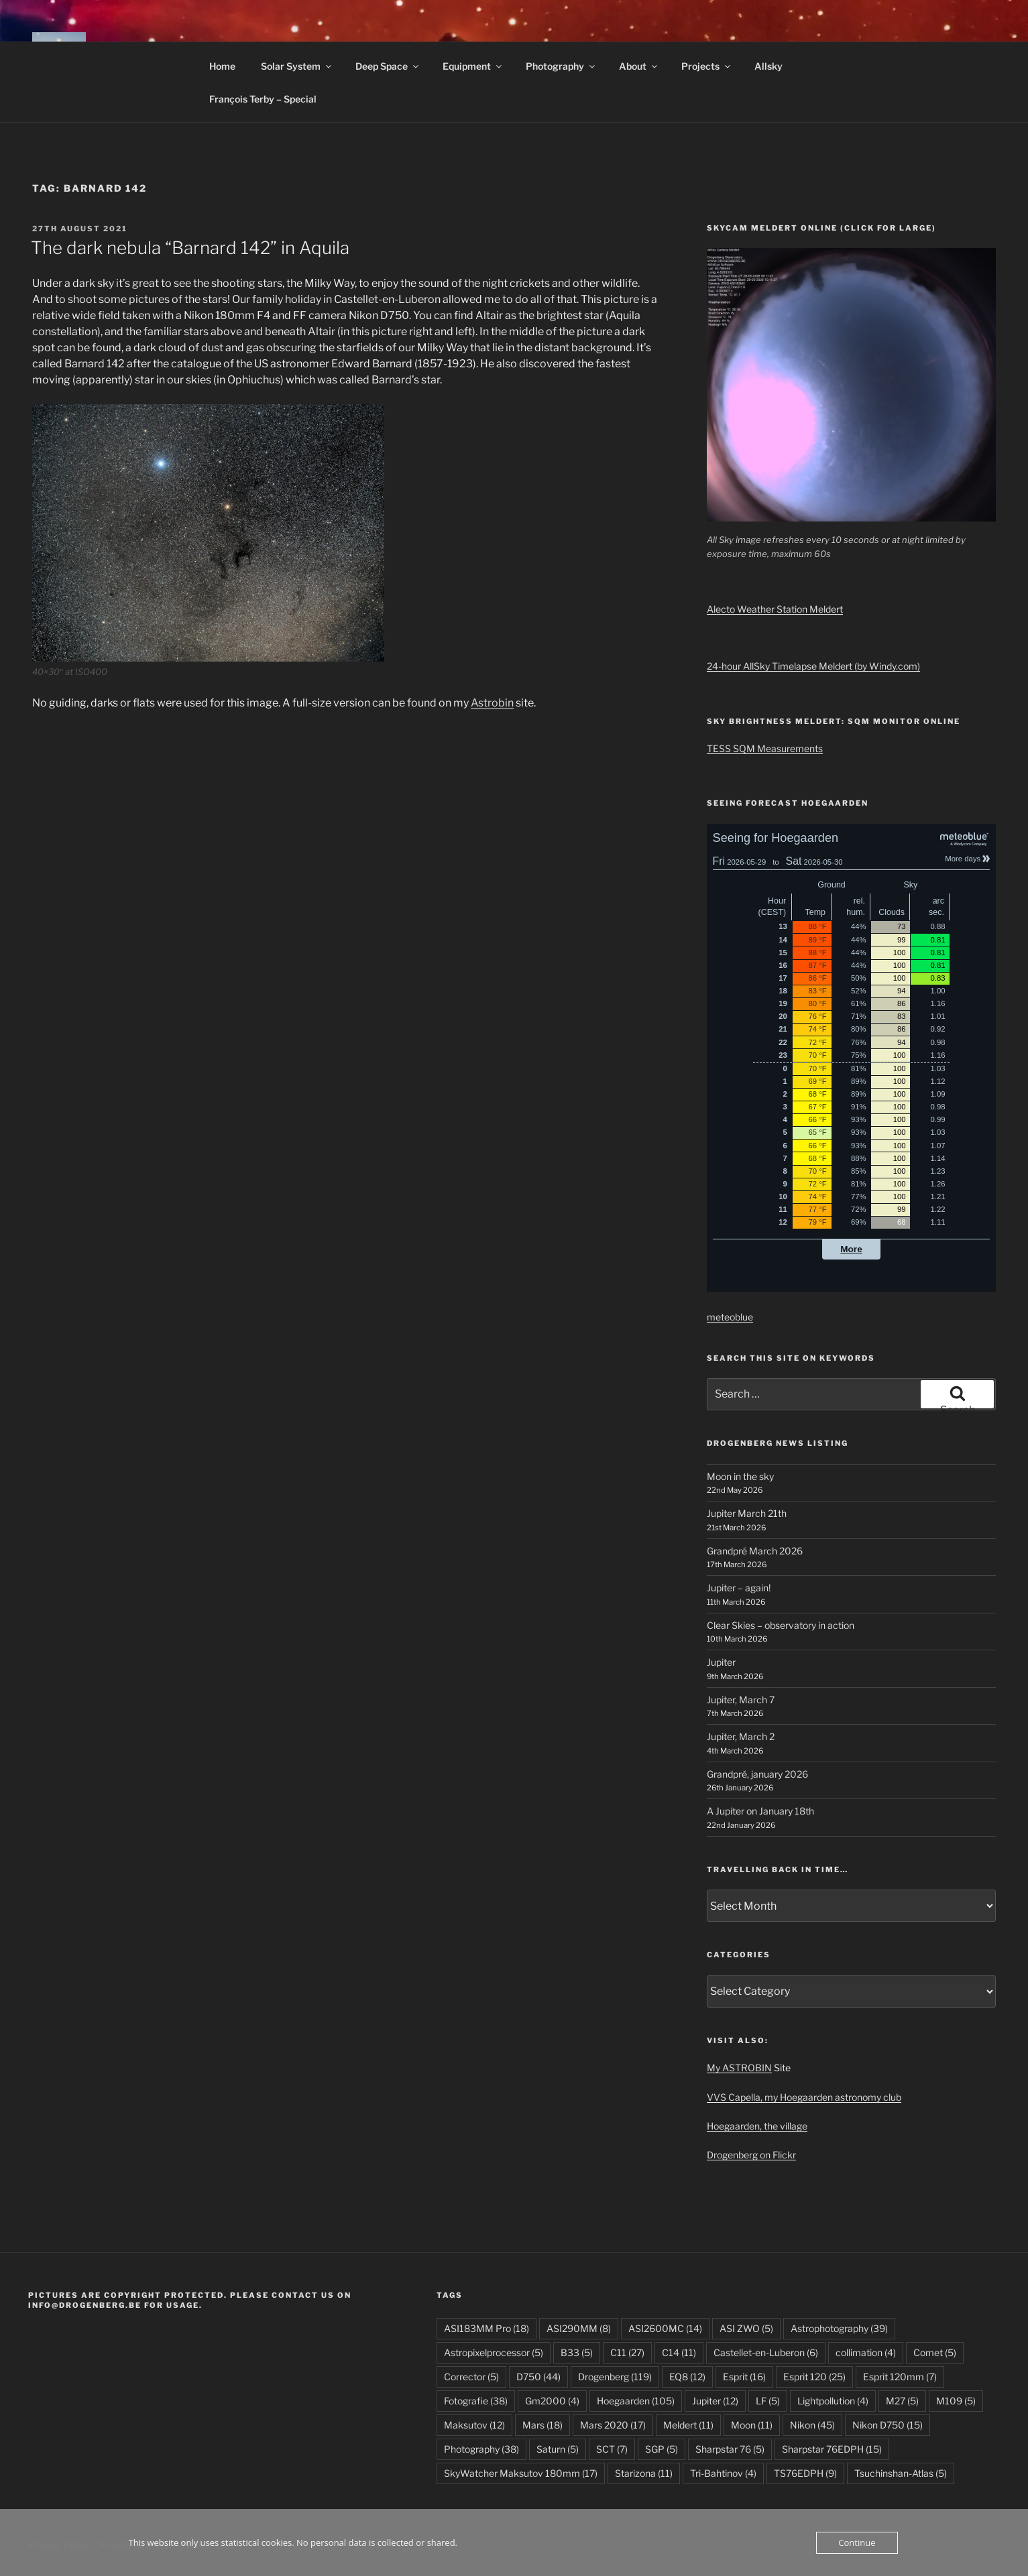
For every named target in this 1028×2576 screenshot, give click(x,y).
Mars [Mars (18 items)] (542, 2425)
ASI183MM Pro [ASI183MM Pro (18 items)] (486, 2328)
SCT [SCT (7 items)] (612, 2449)
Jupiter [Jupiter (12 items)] (715, 2400)
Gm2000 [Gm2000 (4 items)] (552, 2400)
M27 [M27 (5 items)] (902, 2400)
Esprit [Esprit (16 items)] (744, 2376)
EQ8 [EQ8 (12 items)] (687, 2376)
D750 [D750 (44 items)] (538, 2376)
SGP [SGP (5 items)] (661, 2449)
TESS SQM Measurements (765, 748)
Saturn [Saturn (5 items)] (557, 2449)
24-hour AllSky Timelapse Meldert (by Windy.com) (813, 666)
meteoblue (730, 1317)
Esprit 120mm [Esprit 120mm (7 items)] (900, 2376)
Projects (706, 66)
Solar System (297, 66)
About (639, 66)
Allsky (768, 66)
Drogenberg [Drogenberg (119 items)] (615, 2376)
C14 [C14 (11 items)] (679, 2352)
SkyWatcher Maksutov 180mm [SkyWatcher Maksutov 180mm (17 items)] (520, 2473)
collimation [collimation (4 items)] (866, 2352)
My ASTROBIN (739, 2067)
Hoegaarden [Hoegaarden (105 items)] (636, 2400)
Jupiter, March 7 (741, 1699)
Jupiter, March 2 (741, 1736)
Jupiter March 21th (747, 1513)
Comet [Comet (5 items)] (934, 2352)
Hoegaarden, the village (757, 2126)
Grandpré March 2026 (755, 1550)
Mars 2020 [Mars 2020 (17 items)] (613, 2425)
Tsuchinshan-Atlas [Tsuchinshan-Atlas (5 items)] (900, 2473)
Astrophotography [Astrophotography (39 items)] (839, 2328)
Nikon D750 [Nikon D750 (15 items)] (887, 2425)
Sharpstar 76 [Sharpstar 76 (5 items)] (729, 2449)
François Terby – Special (263, 99)
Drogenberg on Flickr (751, 2154)
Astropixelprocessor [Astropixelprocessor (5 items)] (493, 2352)
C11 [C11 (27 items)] (627, 2352)
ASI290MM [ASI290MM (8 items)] (579, 2328)
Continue (856, 2542)
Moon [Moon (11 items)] (752, 2425)
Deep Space (387, 66)
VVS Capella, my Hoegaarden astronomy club (804, 2097)
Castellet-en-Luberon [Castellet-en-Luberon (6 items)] (765, 2352)
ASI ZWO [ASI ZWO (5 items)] (746, 2328)
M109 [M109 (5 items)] (956, 2400)
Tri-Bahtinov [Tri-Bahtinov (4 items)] (723, 2473)
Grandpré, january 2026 (757, 1774)
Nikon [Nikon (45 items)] (812, 2425)
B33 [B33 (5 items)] (577, 2352)
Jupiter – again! (738, 1587)
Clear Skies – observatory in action (780, 1625)
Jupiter (721, 1662)
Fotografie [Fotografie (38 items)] (476, 2400)
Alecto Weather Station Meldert (775, 609)
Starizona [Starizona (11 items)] (644, 2473)
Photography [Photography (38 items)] (481, 2449)
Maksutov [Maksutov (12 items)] (474, 2425)
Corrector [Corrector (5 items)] (471, 2376)
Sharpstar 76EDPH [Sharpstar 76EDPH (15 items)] (832, 2449)
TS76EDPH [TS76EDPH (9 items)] (805, 2473)
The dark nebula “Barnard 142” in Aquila (190, 247)
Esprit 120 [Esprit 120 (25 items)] (814, 2376)
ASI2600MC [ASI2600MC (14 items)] (665, 2328)
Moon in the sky (740, 1476)
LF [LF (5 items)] (768, 2400)
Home (222, 66)
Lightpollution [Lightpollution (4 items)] (832, 2400)
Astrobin (492, 702)
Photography (561, 66)
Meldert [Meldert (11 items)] (688, 2425)
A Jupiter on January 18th (760, 1811)
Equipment (473, 66)
